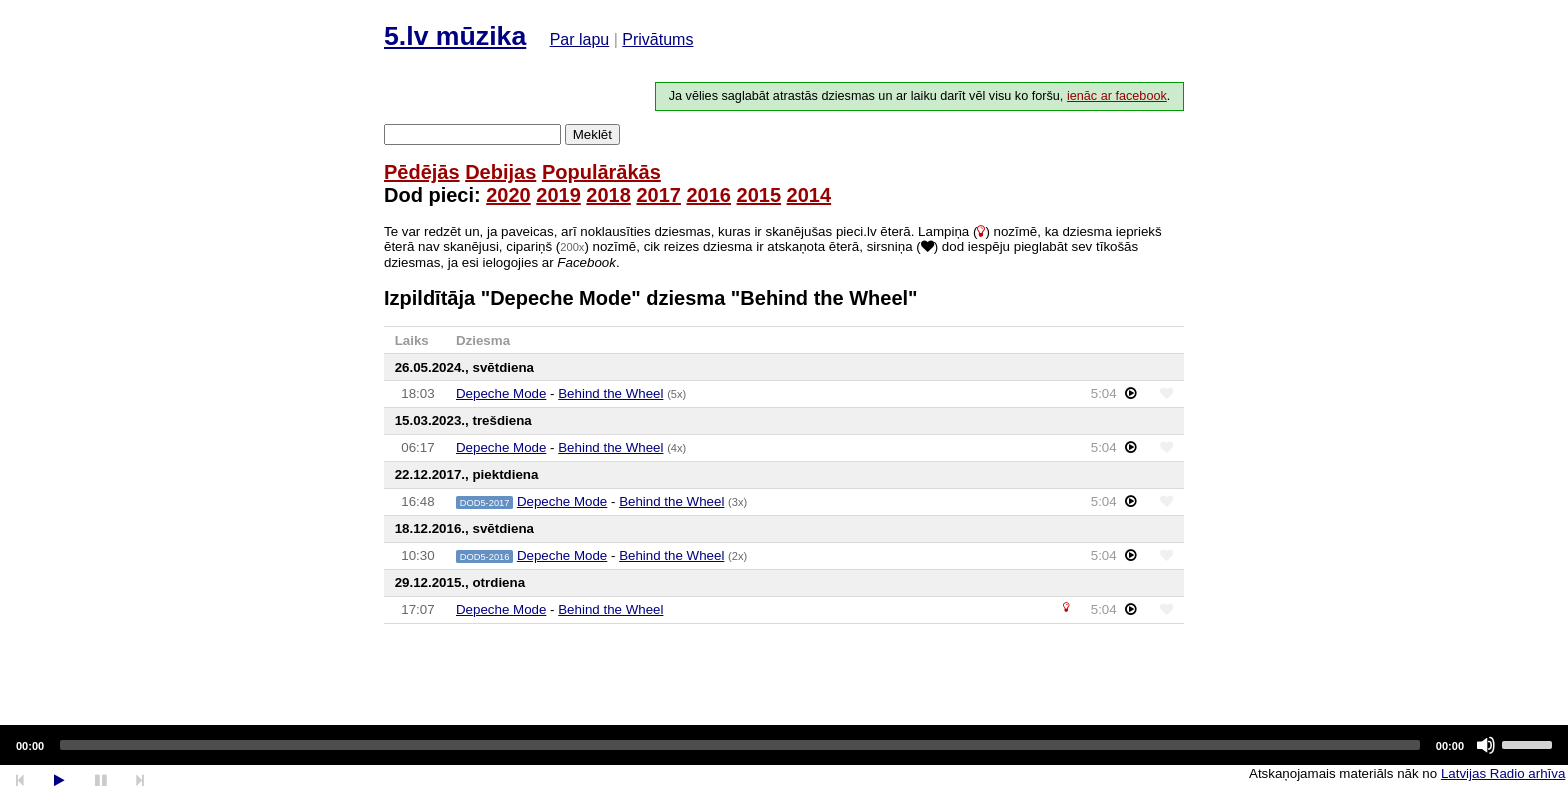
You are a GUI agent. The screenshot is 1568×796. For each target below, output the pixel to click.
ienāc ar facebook (1117, 96)
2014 (809, 195)
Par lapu (580, 39)
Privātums (657, 39)
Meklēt (592, 134)
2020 (508, 195)
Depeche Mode (501, 393)
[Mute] (1486, 745)
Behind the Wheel (610, 393)
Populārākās (601, 172)
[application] (784, 745)
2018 (608, 195)
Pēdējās (422, 172)
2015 (759, 195)
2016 (708, 195)
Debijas (500, 172)
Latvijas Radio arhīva (1503, 773)
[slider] (740, 745)
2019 (558, 195)
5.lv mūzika (455, 36)
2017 (658, 195)
